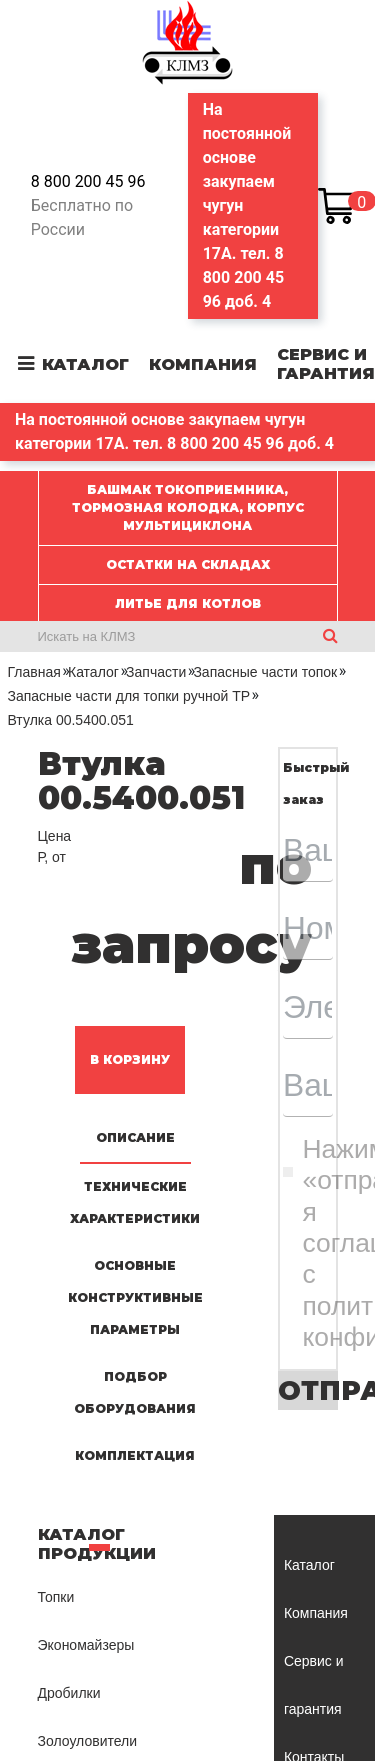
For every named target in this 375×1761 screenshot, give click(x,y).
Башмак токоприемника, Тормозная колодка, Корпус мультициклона (188, 507)
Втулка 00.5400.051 (71, 720)
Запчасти (156, 672)
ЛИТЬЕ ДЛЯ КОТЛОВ (188, 603)
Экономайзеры (86, 1645)
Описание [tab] (135, 1137)
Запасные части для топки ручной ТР (129, 696)
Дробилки (69, 1693)
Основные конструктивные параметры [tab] (135, 1297)
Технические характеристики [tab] (135, 1202)
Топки (56, 1597)
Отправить (308, 1390)
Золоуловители (88, 1741)
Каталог (85, 364)
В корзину (130, 1059)
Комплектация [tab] (135, 1455)
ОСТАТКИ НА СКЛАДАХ (188, 564)
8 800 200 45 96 (88, 181)
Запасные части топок (265, 672)
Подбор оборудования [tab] (135, 1392)
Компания (203, 364)
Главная (34, 672)
